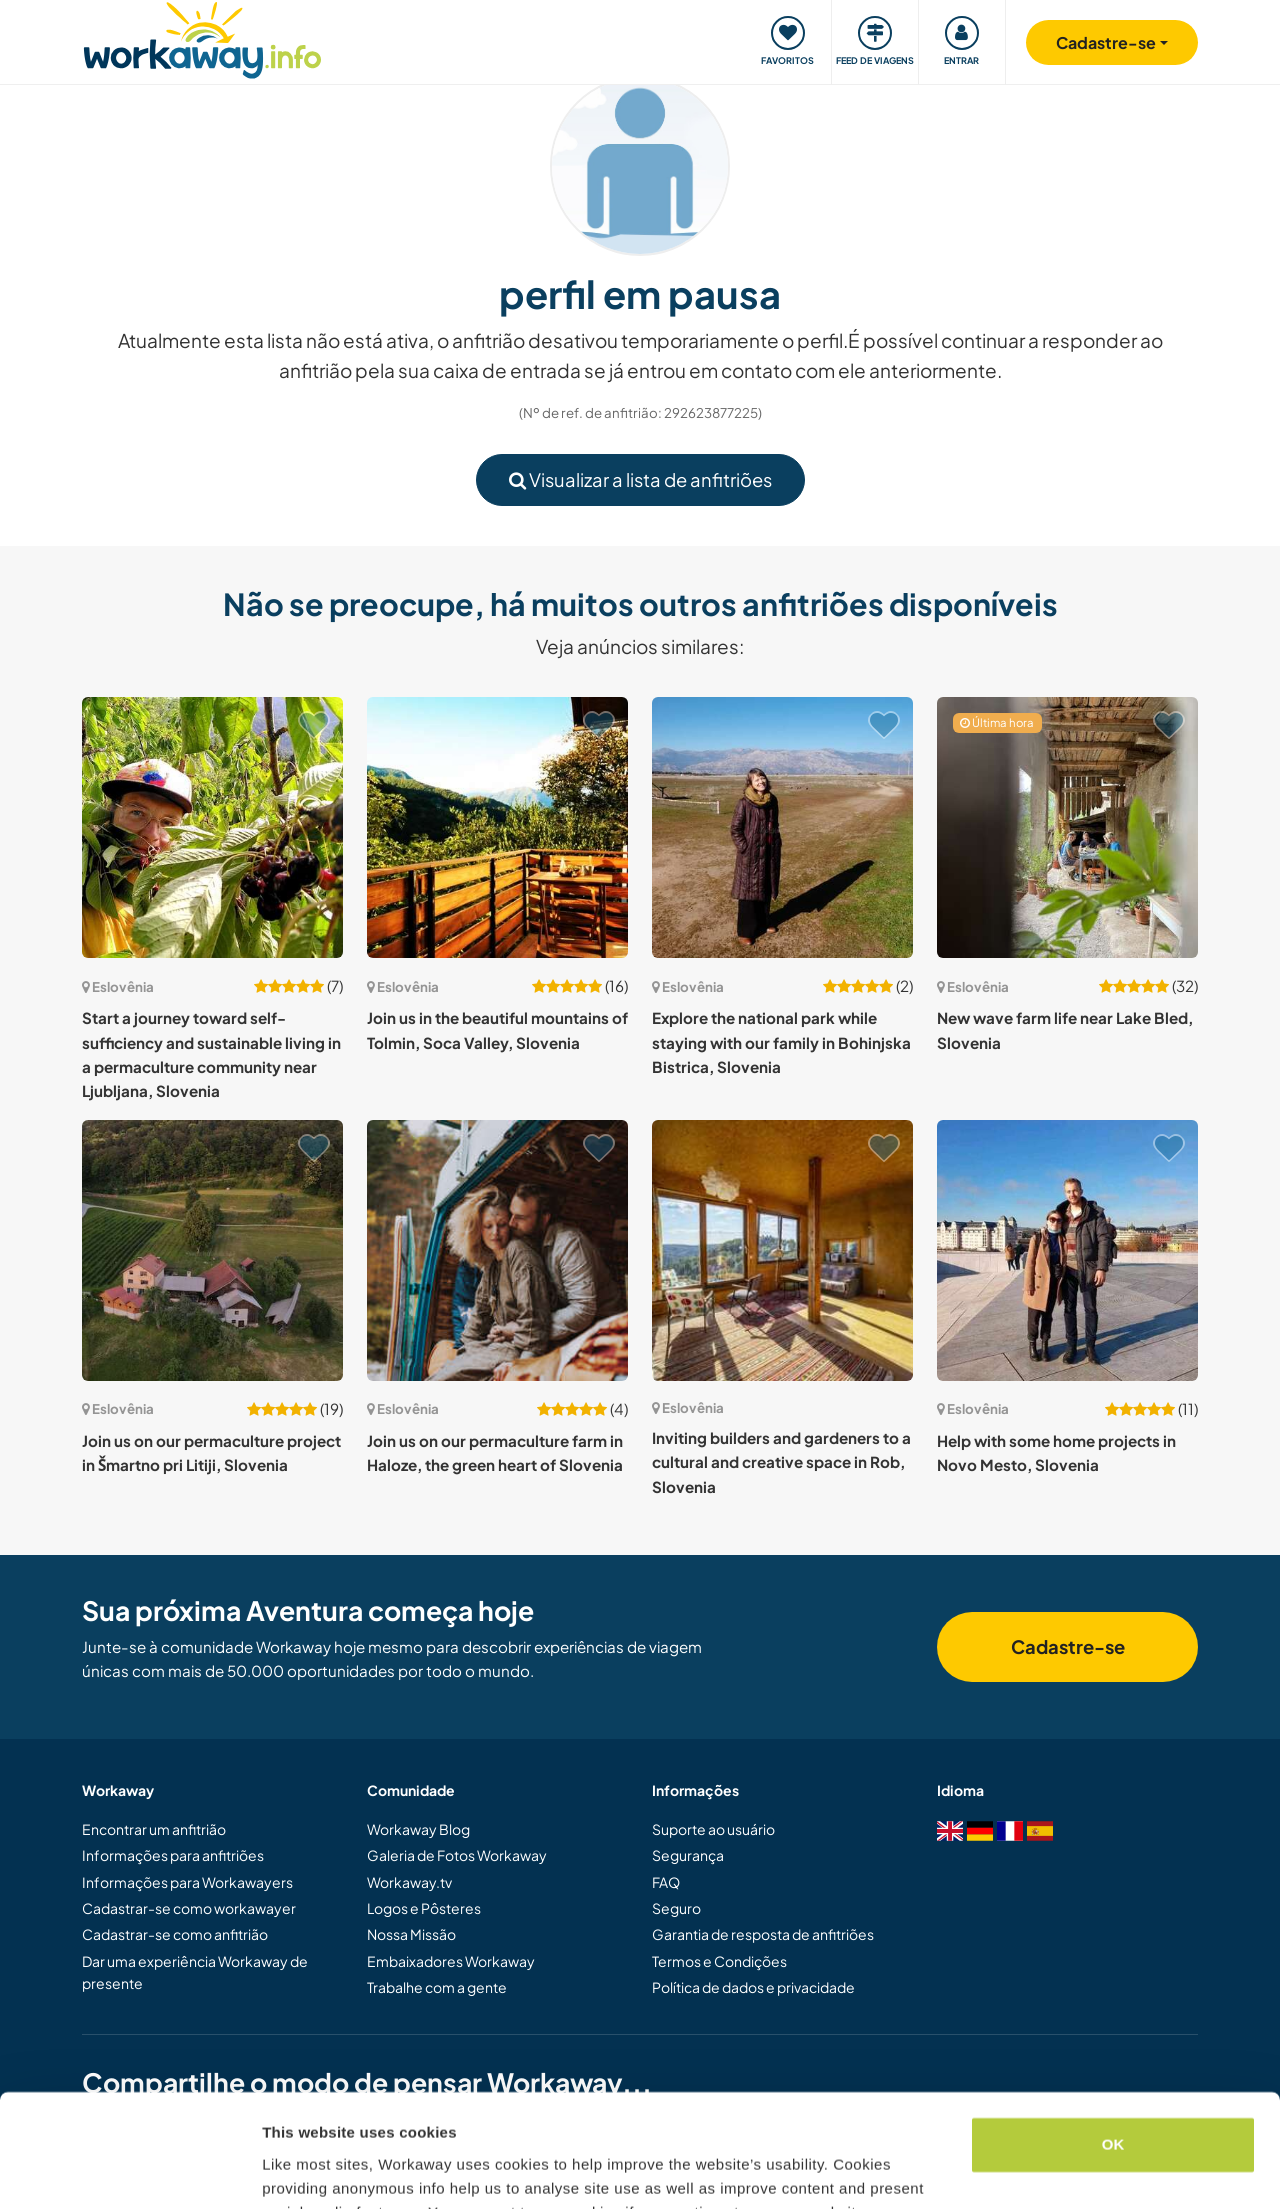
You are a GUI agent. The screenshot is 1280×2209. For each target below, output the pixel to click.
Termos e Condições (719, 1961)
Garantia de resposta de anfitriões (763, 1934)
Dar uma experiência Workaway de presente (195, 1972)
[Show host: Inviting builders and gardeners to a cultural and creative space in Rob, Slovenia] (782, 1250)
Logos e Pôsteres (424, 1908)
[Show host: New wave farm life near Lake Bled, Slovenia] (1067, 827)
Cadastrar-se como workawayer (189, 1908)
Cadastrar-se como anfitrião (175, 1934)
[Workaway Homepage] (202, 37)
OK (1113, 2046)
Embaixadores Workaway (451, 1961)
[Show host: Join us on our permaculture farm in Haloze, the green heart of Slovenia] (497, 1250)
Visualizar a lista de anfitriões (640, 479)
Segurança (688, 1855)
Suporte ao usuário (713, 1829)
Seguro (676, 1908)
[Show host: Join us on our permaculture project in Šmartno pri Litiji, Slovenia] (212, 1250)
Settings (292, 2169)
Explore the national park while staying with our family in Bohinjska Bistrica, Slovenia (781, 1042)
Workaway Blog (418, 1829)
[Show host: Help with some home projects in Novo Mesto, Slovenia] (1067, 1250)
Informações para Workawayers (187, 1882)
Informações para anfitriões (173, 1855)
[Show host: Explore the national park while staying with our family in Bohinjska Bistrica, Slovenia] (782, 827)
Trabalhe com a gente (437, 1987)
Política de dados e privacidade (753, 1987)
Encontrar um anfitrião (154, 1829)
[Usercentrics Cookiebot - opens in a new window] (129, 2170)
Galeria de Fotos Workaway (457, 1855)
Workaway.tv (409, 1882)
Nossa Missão (411, 1934)
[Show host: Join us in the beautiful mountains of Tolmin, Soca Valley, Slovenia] (497, 827)
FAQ (666, 1882)
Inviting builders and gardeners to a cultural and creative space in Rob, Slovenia (781, 1462)
